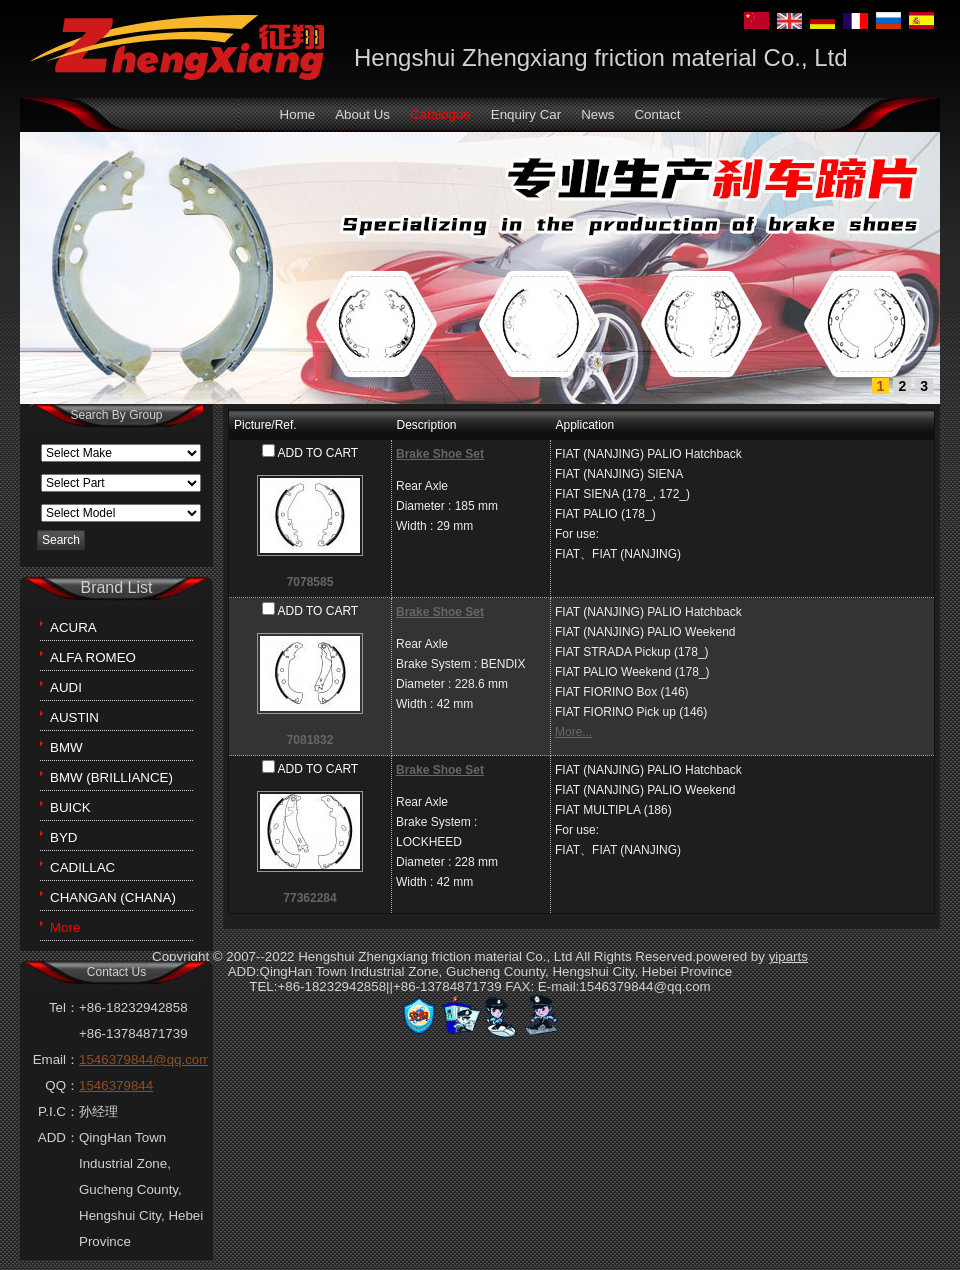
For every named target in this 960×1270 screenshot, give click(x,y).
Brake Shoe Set (440, 454)
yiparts (788, 956)
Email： (56, 1059)
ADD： (58, 1137)
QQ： (62, 1085)
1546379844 (116, 1085)
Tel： (64, 1007)
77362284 (309, 898)
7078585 (310, 582)
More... (573, 732)
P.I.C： (58, 1111)
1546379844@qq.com (144, 1059)
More (65, 927)
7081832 (310, 740)
